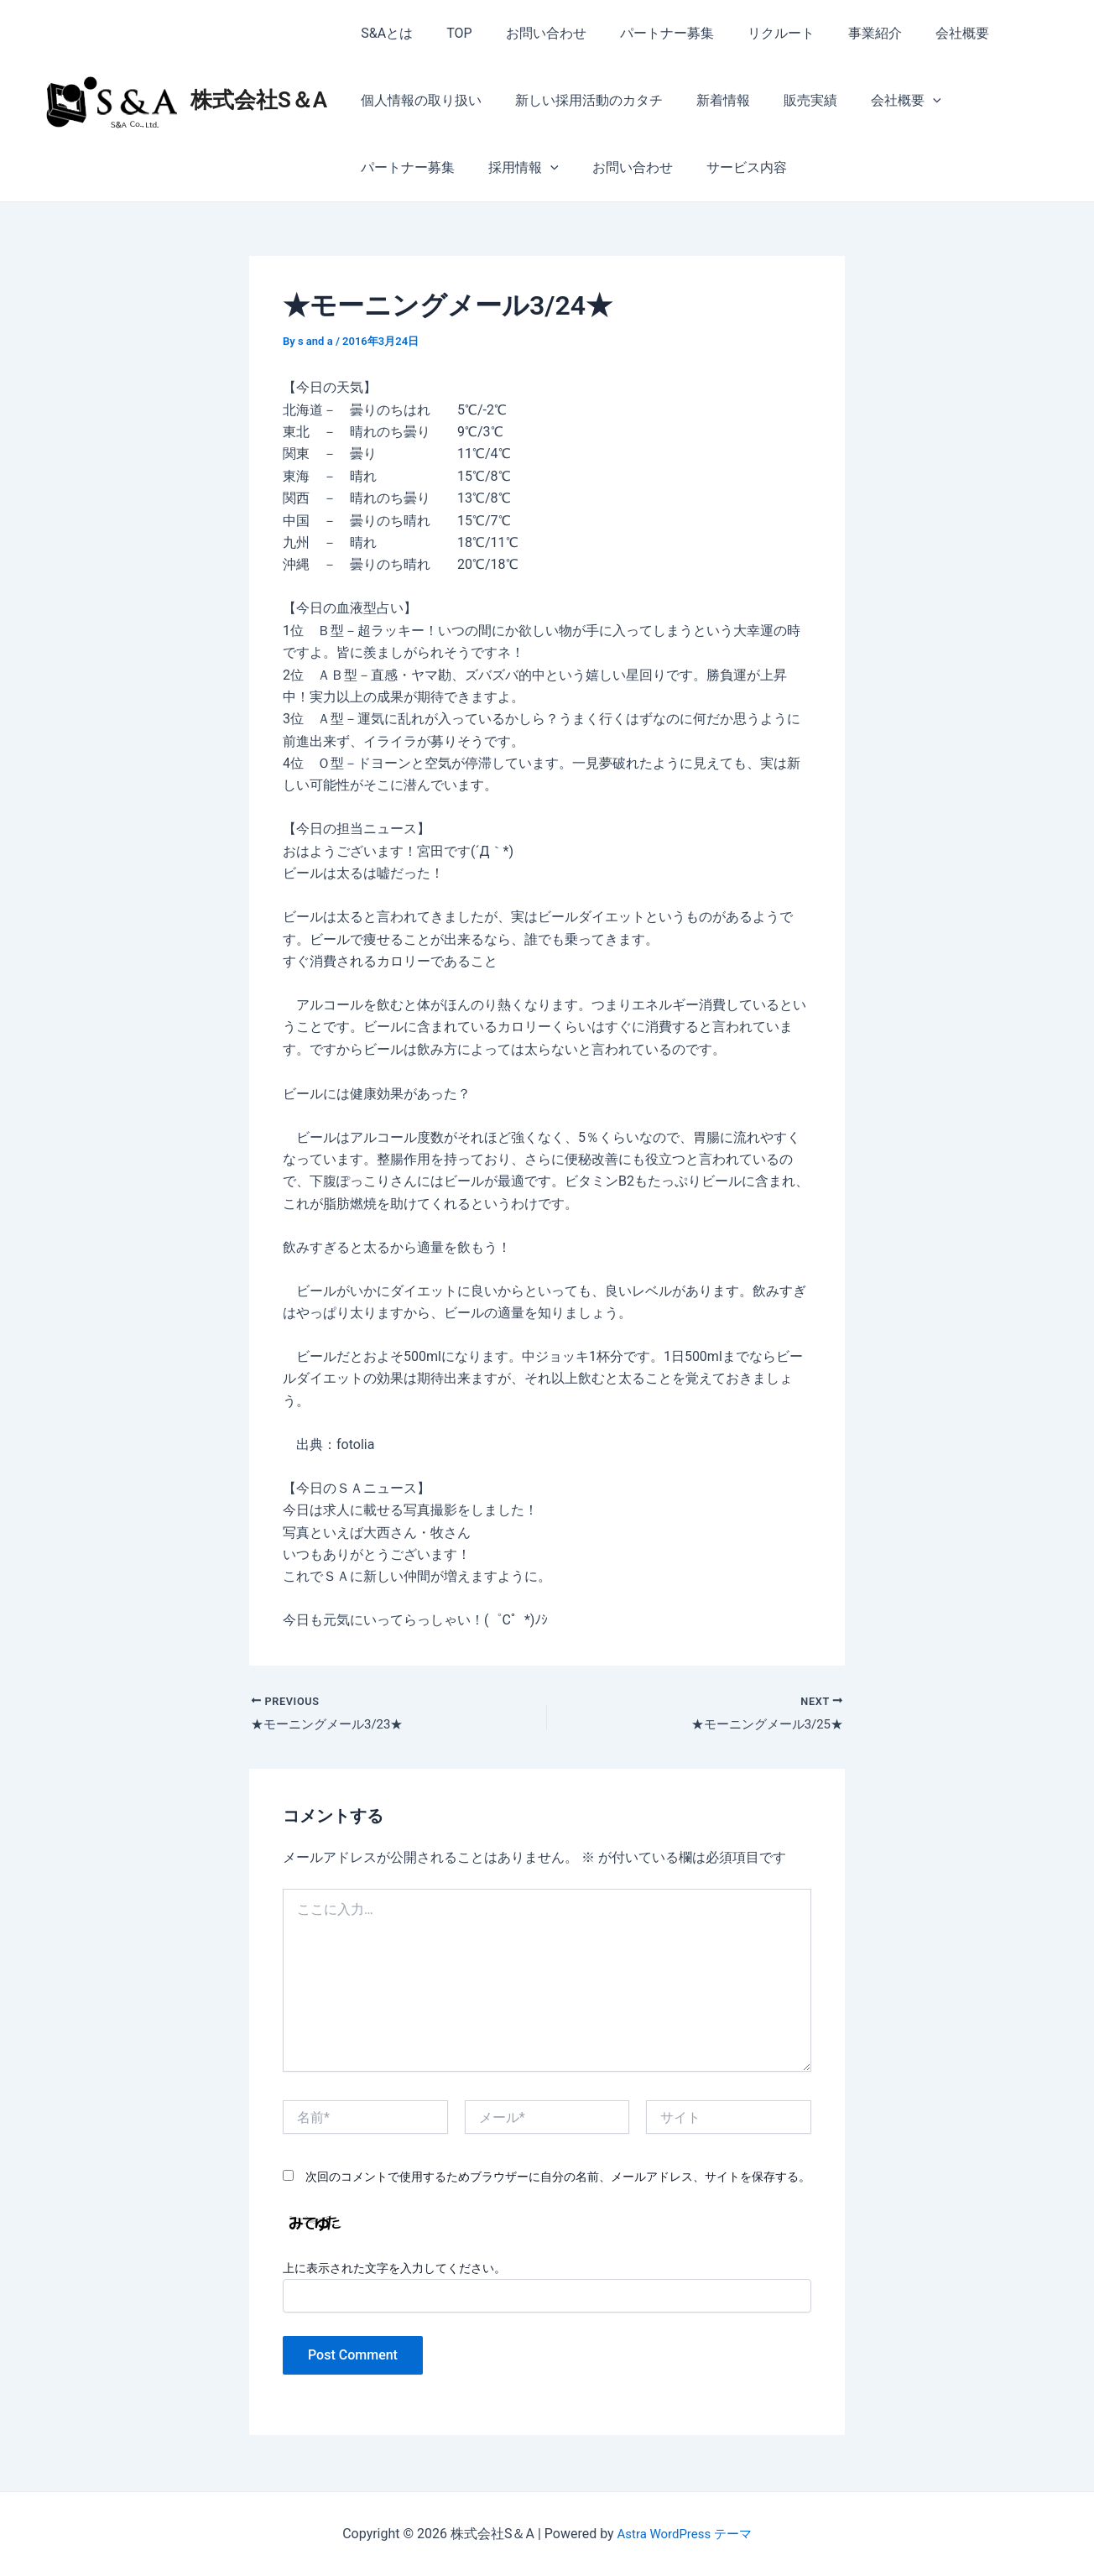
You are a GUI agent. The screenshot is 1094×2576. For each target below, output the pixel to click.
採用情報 (392, 167)
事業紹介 (838, 33)
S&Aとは (383, 33)
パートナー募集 (643, 33)
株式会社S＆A (258, 99)
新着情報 (706, 100)
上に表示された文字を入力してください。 (394, 2269)
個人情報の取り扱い (417, 100)
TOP (448, 33)
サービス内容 (602, 167)
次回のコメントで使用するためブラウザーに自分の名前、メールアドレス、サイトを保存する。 (557, 2179)
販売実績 (787, 100)
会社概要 (919, 33)
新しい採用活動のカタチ (579, 100)
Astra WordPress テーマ (684, 2534)
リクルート (750, 33)
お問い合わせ (529, 33)
